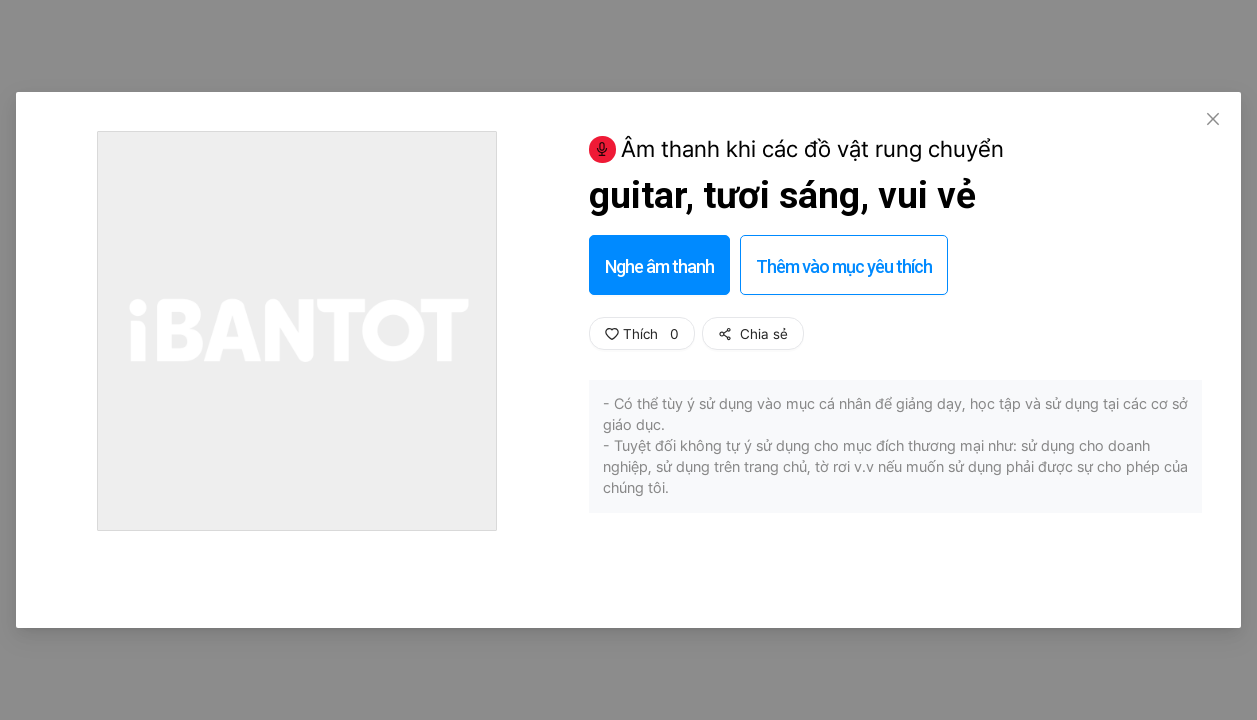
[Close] (1213, 120)
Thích (642, 334)
